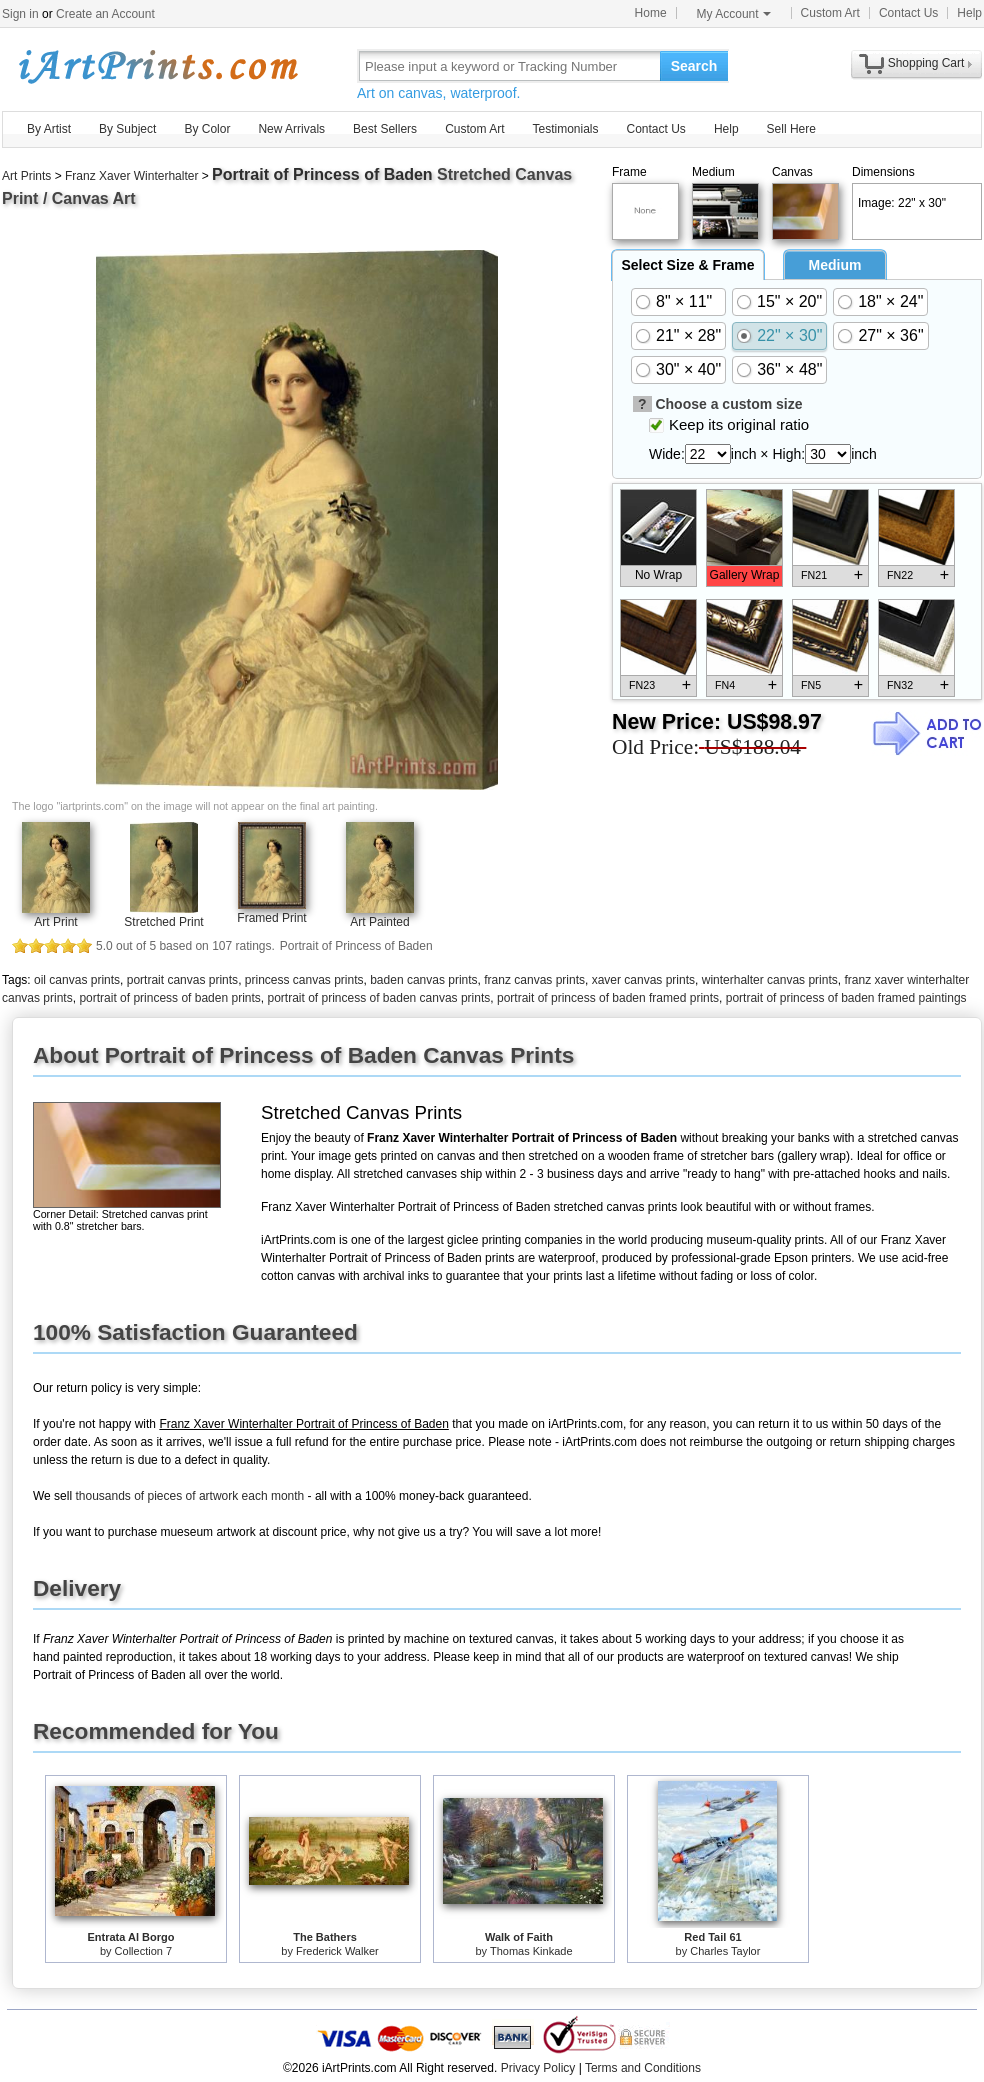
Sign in (20, 14)
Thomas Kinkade (531, 1951)
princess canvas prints (304, 980)
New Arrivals (291, 129)
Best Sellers (385, 129)
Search (694, 66)
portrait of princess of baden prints (169, 998)
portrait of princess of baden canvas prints (378, 998)
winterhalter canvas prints (770, 980)
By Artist (49, 129)
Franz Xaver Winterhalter (131, 176)
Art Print (55, 922)
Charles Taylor (725, 1951)
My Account (734, 14)
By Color (207, 129)
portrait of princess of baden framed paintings (846, 998)
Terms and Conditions (643, 2068)
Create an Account (105, 14)
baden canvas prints (423, 980)
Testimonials (565, 129)
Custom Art (830, 13)
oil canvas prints (77, 980)
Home (651, 13)
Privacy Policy (538, 2068)
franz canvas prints (534, 980)
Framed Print (271, 918)
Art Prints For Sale (157, 65)
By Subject (127, 129)
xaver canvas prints (643, 980)
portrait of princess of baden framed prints (608, 998)
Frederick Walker (337, 1951)
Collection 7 (143, 1951)
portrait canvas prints (182, 980)
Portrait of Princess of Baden (322, 174)
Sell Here (791, 129)
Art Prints (26, 176)
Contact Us (908, 13)
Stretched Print (163, 922)
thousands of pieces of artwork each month (189, 1496)
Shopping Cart (926, 63)
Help (969, 13)
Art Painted (379, 922)
